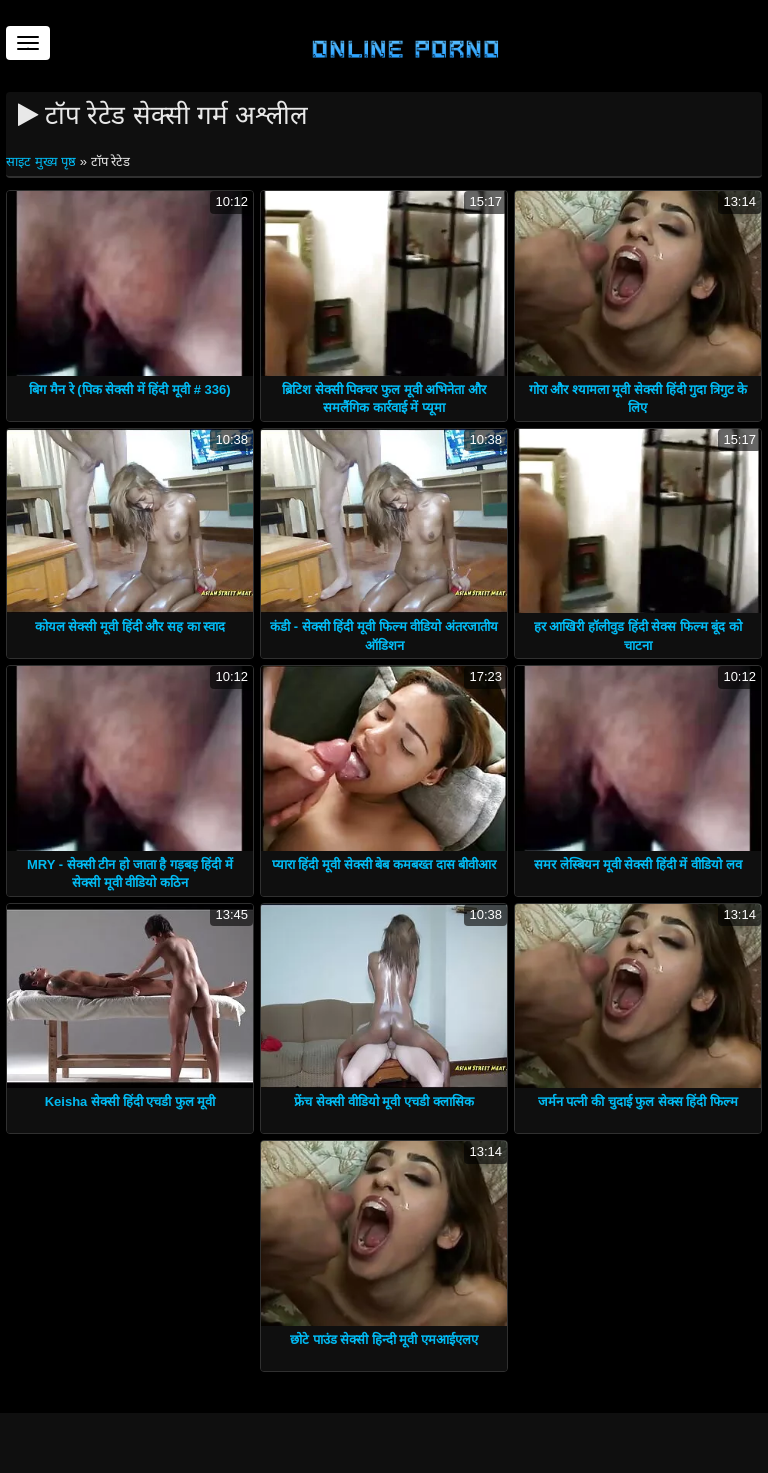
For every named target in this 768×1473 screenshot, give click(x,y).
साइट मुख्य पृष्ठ (43, 161)
